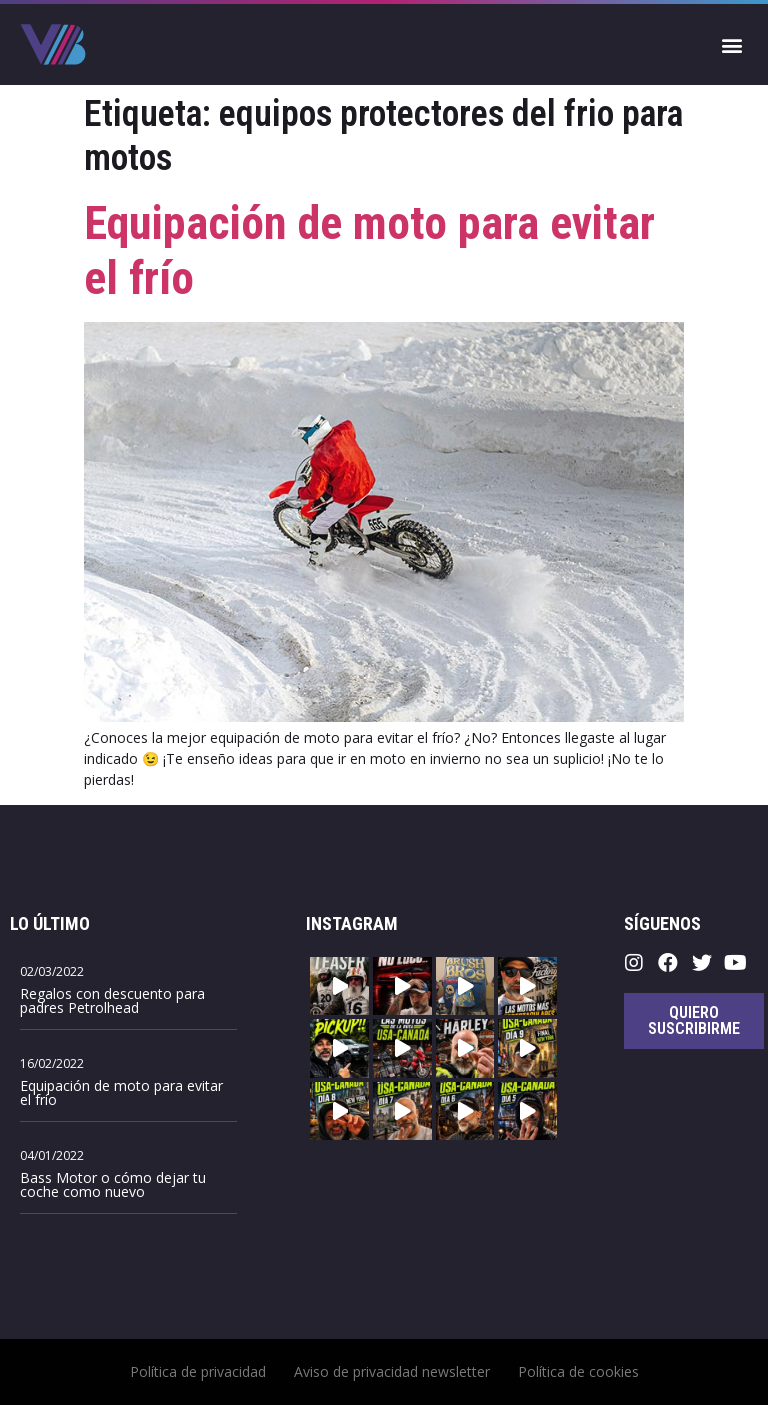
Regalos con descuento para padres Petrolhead (112, 1000)
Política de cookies (578, 1371)
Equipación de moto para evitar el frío (121, 1092)
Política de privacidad (198, 1371)
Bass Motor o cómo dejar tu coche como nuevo (113, 1184)
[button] (731, 44)
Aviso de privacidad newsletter (392, 1371)
